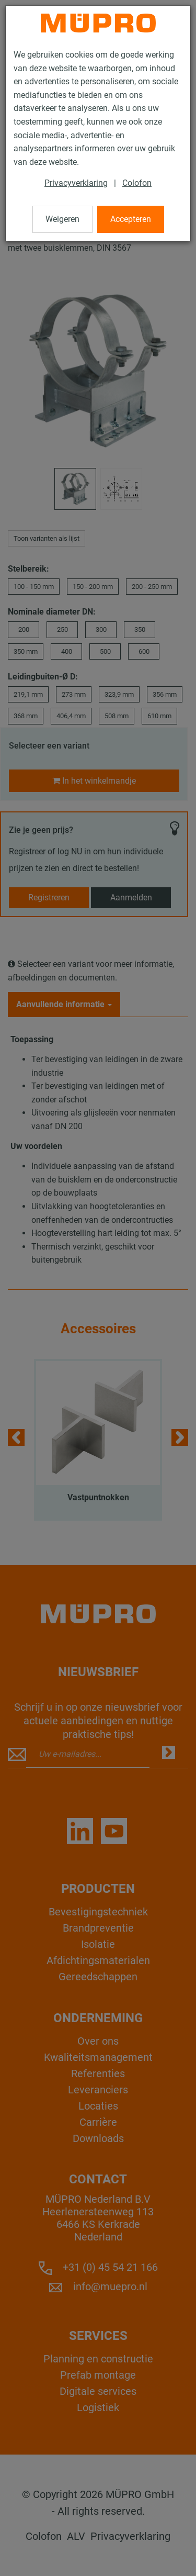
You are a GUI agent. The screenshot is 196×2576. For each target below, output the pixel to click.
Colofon (137, 183)
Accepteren (130, 219)
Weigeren (62, 219)
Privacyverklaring (76, 183)
